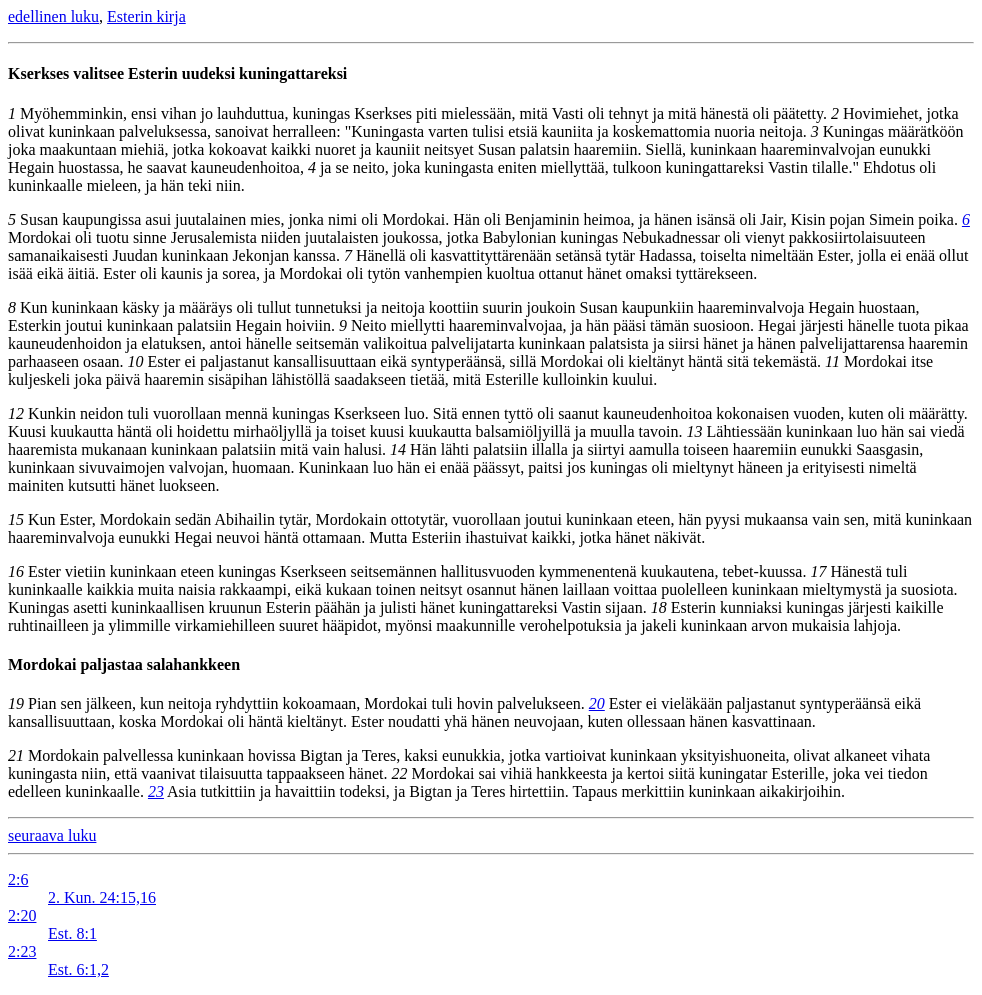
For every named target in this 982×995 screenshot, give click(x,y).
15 (16, 519)
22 (399, 773)
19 (16, 703)
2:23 (22, 951)
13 (695, 431)
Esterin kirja (146, 16)
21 (16, 755)
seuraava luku (52, 835)
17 (818, 571)
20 (597, 703)
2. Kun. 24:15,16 (102, 897)
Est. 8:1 (72, 933)
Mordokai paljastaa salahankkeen (124, 664)
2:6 (18, 879)
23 (156, 791)
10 (136, 361)
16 (16, 571)
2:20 (22, 915)
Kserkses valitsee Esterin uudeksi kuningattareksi (177, 73)
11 (832, 361)
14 (398, 449)
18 (659, 607)
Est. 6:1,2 (78, 969)
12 (16, 413)
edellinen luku (53, 16)
